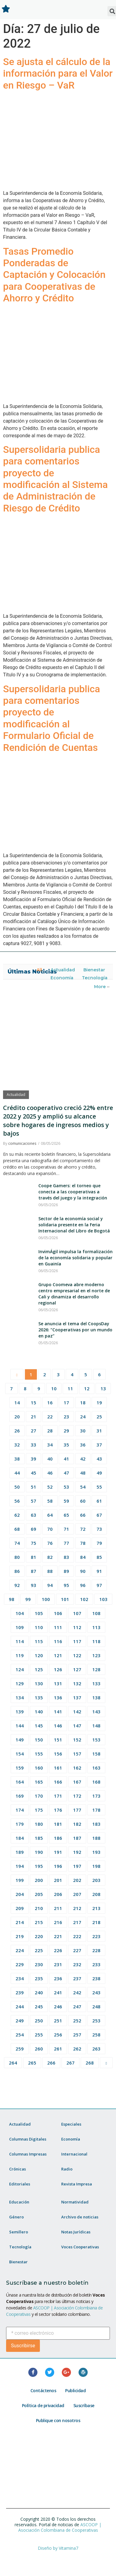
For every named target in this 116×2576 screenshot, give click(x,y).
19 (99, 1402)
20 (17, 1417)
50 (17, 1487)
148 (96, 1726)
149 (20, 1740)
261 (58, 2049)
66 (83, 1515)
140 (39, 1711)
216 (58, 1922)
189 (20, 1852)
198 (96, 1866)
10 (54, 1388)
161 (58, 1768)
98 (11, 1599)
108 (96, 1613)
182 (77, 1824)
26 (17, 1431)
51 (33, 1487)
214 (20, 1922)
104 (20, 1613)
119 (20, 1655)
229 (20, 1964)
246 (58, 2006)
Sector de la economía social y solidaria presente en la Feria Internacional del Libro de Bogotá (74, 1225)
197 (77, 1866)
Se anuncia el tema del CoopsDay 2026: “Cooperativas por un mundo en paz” (75, 1330)
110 (39, 1627)
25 (99, 1417)
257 (77, 2035)
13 (103, 1388)
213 (96, 1908)
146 (58, 1726)
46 (50, 1473)
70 (50, 1529)
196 (58, 1866)
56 (17, 1501)
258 (96, 2035)
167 (77, 1782)
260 (39, 2049)
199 (20, 1880)
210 (39, 1908)
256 (58, 2035)
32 (17, 1445)
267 (70, 2063)
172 (77, 1796)
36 (83, 1445)
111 (58, 1627)
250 (39, 2021)
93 (33, 1585)
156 (58, 1754)
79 (99, 1543)
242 (77, 1992)
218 (96, 1922)
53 (66, 1487)
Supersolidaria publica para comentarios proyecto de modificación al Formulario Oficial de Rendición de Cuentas (51, 718)
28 (50, 1431)
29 (66, 1431)
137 (77, 1697)
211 (58, 1908)
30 (83, 1431)
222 (77, 1936)
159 (20, 1768)
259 (20, 2049)
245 (39, 2006)
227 (77, 1950)
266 (51, 2063)
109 (20, 1627)
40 (50, 1459)
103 (103, 1599)
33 (33, 1445)
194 (20, 1866)
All (39, 970)
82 (50, 1557)
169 (20, 1796)
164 (20, 1782)
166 (58, 1782)
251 (58, 2021)
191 (58, 1852)
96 (83, 1585)
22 (50, 1417)
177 (77, 1810)
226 (58, 1950)
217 (77, 1922)
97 (99, 1585)
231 (58, 1964)
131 (58, 1683)
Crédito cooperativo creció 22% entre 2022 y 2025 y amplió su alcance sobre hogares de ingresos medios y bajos (58, 1120)
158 (96, 1754)
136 (58, 1697)
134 (20, 1697)
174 (20, 1810)
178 (96, 1810)
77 (66, 1543)
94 (50, 1585)
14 (17, 1402)
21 (33, 1417)
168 (96, 1782)
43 (99, 1459)
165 (39, 1782)
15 (33, 1402)
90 (83, 1571)
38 (17, 1459)
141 (58, 1711)
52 (50, 1487)
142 (77, 1711)
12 (87, 1388)
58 (50, 1501)
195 (39, 1866)
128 (96, 1669)
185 (39, 1838)
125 (39, 1669)
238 (96, 1978)
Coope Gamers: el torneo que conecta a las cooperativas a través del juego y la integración (72, 1192)
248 (96, 2006)
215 (39, 1922)
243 (96, 1992)
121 (58, 1655)
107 (77, 1613)
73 (99, 1529)
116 (58, 1641)
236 (58, 1978)
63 (33, 1515)
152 (77, 1740)
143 (96, 1711)
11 (70, 1388)
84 (83, 1557)
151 (58, 1740)
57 (33, 1501)
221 (58, 1936)
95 (66, 1585)
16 (50, 1402)
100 (46, 1599)
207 (77, 1894)
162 (77, 1768)
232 (77, 1964)
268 (90, 2063)
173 (96, 1796)
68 (17, 1529)
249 (20, 2021)
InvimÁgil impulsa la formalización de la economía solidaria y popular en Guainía (75, 1258)
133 (96, 1683)
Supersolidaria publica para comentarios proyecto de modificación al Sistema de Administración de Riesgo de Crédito (55, 479)
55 (99, 1487)
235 (39, 1978)
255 (39, 2035)
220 (39, 1936)
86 (17, 1571)
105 (39, 1613)
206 (58, 1894)
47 (66, 1473)
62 (17, 1515)
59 (66, 1501)
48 (83, 1473)
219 (20, 1936)
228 (96, 1950)
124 (20, 1669)
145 (39, 1726)
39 (33, 1459)
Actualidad (63, 970)
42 (83, 1459)
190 (39, 1852)
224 (20, 1950)
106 (58, 1613)
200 (39, 1880)
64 (50, 1515)
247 (77, 2006)
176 (58, 1810)
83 (66, 1557)
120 (39, 1655)
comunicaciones (22, 1143)
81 (33, 1557)
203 (96, 1880)
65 (66, 1515)
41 (66, 1459)
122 (77, 1655)
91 (99, 1571)
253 (96, 2021)
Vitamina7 (68, 2548)
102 (84, 1599)
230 (39, 1964)
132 (77, 1683)
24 (83, 1417)
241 (58, 1992)
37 (99, 1445)
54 (83, 1487)
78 (83, 1543)
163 (96, 1768)
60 (83, 1501)
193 (96, 1852)
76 (50, 1543)
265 (32, 2063)
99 (28, 1599)
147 (77, 1726)
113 (96, 1627)
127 (77, 1669)
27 (33, 1431)
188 (96, 1838)
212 (77, 1908)
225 (39, 1950)
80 (17, 1557)
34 (50, 1445)
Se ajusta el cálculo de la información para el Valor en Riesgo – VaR (58, 73)
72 (83, 1529)
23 (66, 1417)
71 (66, 1529)
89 (66, 1571)
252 (77, 2021)
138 (96, 1697)
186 (58, 1838)
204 (20, 1894)
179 (20, 1824)
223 (96, 1936)
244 (20, 2006)
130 (39, 1683)
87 (33, 1571)
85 (99, 1557)
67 (99, 1515)
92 (17, 1585)
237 (77, 1978)
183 (96, 1824)
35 (66, 1445)
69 (33, 1529)
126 (58, 1669)
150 (39, 1740)
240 (39, 1992)
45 (33, 1473)
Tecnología (94, 978)
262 (77, 2049)
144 (20, 1726)
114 (20, 1641)
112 (77, 1627)
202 (77, 1880)
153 (96, 1740)
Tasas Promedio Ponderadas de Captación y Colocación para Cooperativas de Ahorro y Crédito (54, 275)
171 (58, 1796)
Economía (62, 978)
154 (20, 1754)
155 (39, 1754)
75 (33, 1543)
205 (39, 1894)
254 (20, 2035)
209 (20, 1908)
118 (96, 1641)
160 (39, 1768)
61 (99, 1501)
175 (39, 1810)
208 (96, 1894)
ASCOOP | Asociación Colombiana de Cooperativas (60, 2527)
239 (20, 1992)
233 (96, 1964)
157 (77, 1754)
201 (58, 1880)
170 (39, 1796)
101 (65, 1599)
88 (50, 1571)
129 (20, 1683)
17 (66, 1402)
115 (39, 1641)
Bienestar (94, 970)
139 (20, 1711)
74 (17, 1543)
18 (83, 1402)
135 (39, 1697)
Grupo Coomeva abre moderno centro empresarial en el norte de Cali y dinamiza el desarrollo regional (74, 1294)
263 (96, 2049)
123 (96, 1655)
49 (99, 1473)
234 (20, 1978)
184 (20, 1838)
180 (39, 1824)
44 (17, 1473)
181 (58, 1824)
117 (77, 1641)
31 (99, 1431)
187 (77, 1838)
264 (13, 2063)
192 (77, 1852)
